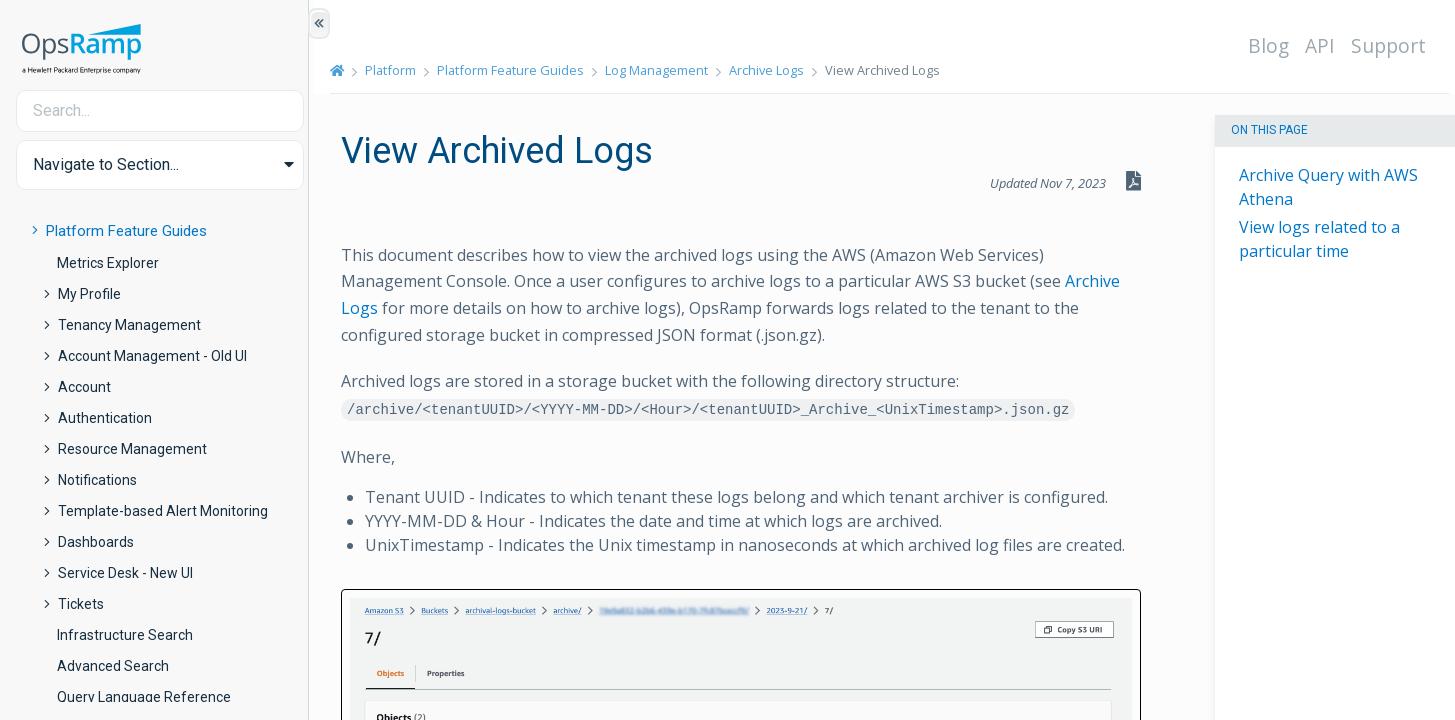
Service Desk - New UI (125, 573)
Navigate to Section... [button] (106, 164)
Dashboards (96, 542)
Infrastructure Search (125, 635)
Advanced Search (113, 666)
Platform (396, 70)
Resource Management (132, 449)
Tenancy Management (129, 325)
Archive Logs (772, 70)
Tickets (81, 604)
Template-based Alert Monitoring (163, 511)
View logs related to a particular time (1319, 239)
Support (1393, 45)
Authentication (105, 418)
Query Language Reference (144, 697)
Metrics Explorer (108, 263)
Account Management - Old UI (152, 356)
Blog (1273, 45)
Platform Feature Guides (126, 231)
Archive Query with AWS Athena (1328, 187)
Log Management (662, 70)
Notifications (97, 480)
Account (84, 387)
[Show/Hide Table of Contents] (319, 23)
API (1325, 45)
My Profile (89, 294)
